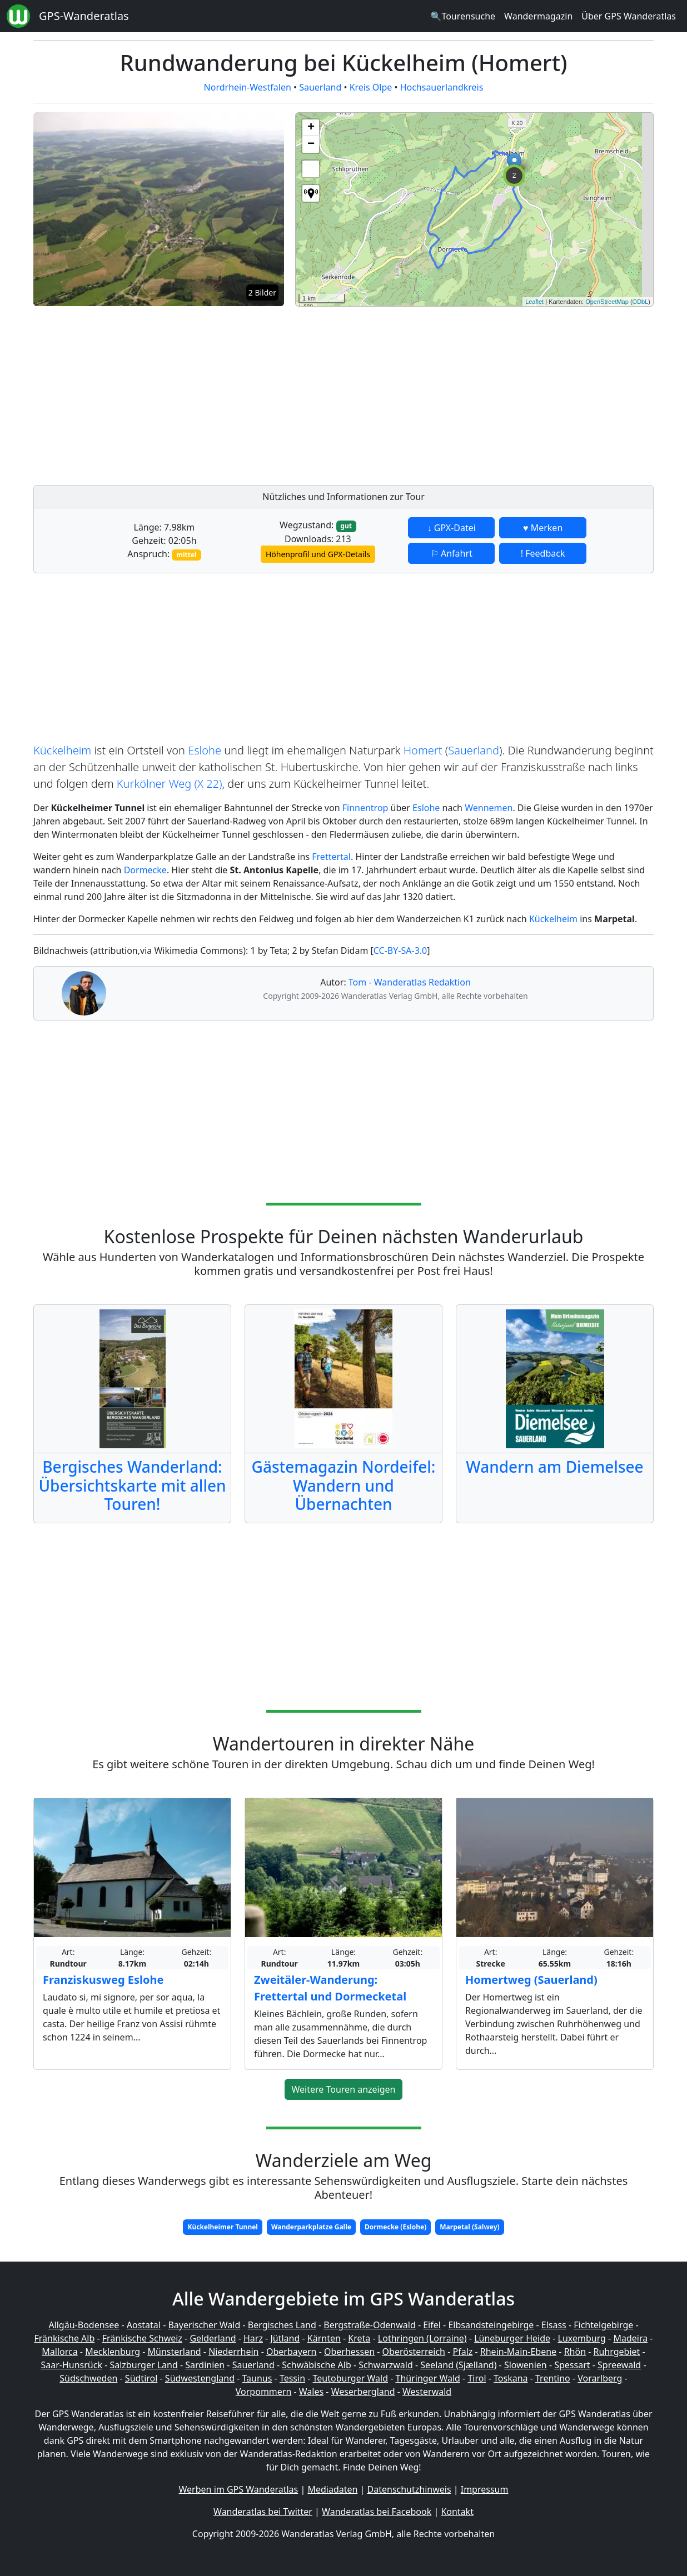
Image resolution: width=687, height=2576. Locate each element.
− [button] (311, 144)
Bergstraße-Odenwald (369, 2325)
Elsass (553, 2325)
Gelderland (213, 2338)
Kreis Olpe (371, 87)
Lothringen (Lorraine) (422, 2338)
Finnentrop (365, 808)
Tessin (292, 2378)
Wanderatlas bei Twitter (262, 2511)
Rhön (575, 2351)
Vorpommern (264, 2391)
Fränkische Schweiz (142, 2338)
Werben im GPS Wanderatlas (238, 2489)
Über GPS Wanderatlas (628, 16)
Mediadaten (332, 2489)
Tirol (476, 2378)
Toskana (511, 2378)
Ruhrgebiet (617, 2351)
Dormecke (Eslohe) (395, 2227)
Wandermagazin (538, 16)
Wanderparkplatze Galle (311, 2227)
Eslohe (204, 750)
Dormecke (145, 870)
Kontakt (457, 2511)
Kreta (359, 2338)
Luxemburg (582, 2338)
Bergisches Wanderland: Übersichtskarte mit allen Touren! (132, 1485)
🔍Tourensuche (462, 16)
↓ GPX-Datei (451, 528)
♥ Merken (542, 528)
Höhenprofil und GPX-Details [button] (318, 554)
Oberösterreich (413, 2351)
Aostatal (144, 2325)
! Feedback (543, 553)
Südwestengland (200, 2378)
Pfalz (462, 2351)
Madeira (630, 2338)
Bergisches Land (282, 2325)
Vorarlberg (600, 2378)
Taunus (257, 2378)
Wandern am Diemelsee (554, 1466)
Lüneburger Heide (512, 2338)
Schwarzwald (386, 2365)
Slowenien (525, 2365)
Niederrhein (233, 2351)
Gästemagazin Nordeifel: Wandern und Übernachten (344, 1485)
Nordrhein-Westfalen (247, 87)
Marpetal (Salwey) (469, 2227)
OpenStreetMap (607, 301)
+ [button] (311, 127)
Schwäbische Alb (316, 2365)
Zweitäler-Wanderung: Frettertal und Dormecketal (330, 1988)
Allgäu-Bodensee (83, 2325)
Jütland (285, 2338)
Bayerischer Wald (204, 2325)
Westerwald (426, 2391)
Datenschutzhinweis (409, 2489)
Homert (423, 750)
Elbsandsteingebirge (491, 2325)
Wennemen (488, 808)
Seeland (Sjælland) (458, 2365)
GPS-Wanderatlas (84, 15)
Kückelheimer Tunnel (222, 2227)
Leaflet (534, 301)
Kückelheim (62, 750)
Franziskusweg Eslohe (103, 1979)
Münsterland (174, 2351)
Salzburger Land (143, 2365)
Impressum (485, 2489)
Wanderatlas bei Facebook (376, 2511)
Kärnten (324, 2338)
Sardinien (205, 2365)
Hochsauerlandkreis (442, 87)
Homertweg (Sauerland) (531, 1979)
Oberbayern (291, 2351)
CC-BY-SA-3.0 (400, 950)
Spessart (572, 2365)
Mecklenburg (112, 2351)
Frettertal (331, 857)
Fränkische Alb (64, 2338)
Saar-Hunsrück (71, 2365)
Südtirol (141, 2378)
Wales (311, 2391)
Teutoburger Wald (350, 2378)
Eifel (432, 2325)
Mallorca (59, 2351)
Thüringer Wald (427, 2378)
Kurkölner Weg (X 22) (169, 783)
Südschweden (88, 2378)
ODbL (641, 301)
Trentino (552, 2378)
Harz (253, 2338)
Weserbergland (363, 2391)
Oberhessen (349, 2351)
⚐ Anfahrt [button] (451, 553)
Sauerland (320, 87)
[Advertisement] (474, 393)
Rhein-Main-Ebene (518, 2351)
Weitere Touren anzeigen (344, 2089)
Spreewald (619, 2365)
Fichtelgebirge (603, 2325)
